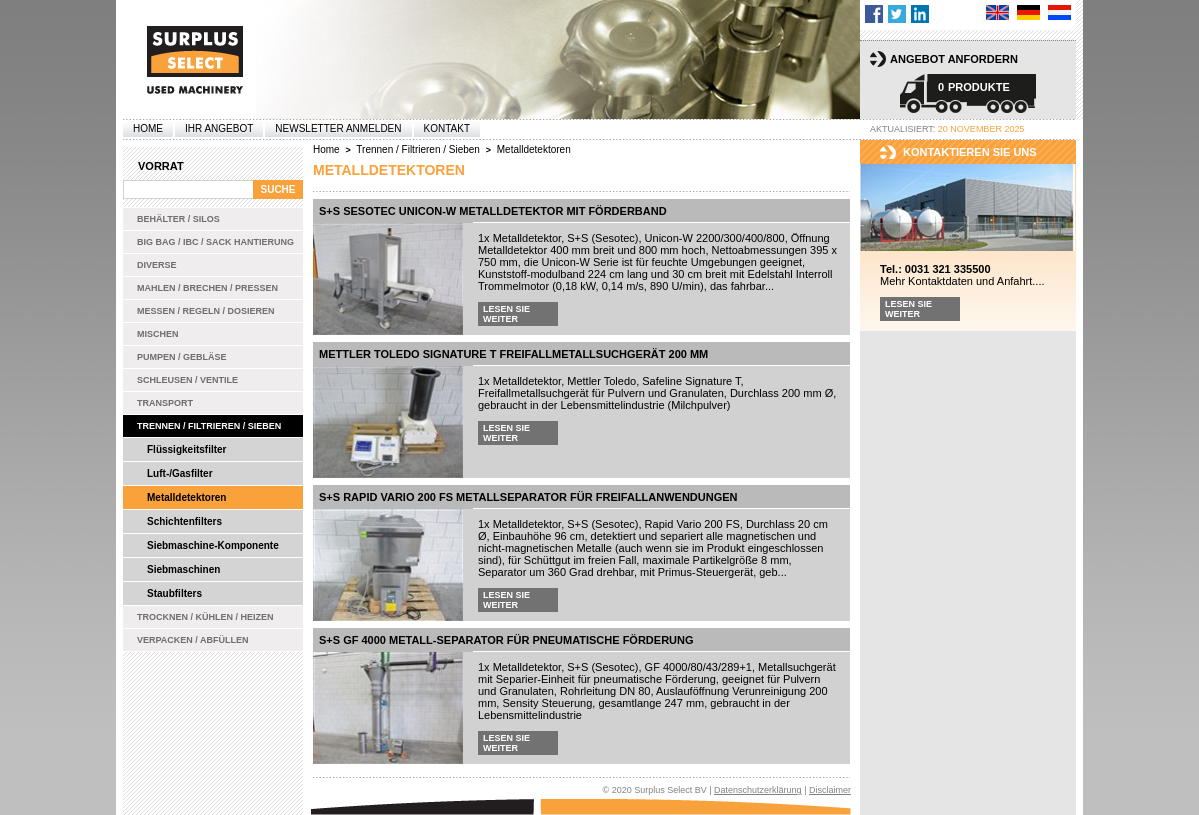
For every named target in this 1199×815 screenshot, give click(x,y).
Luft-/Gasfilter (180, 473)
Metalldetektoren (186, 497)
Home (148, 128)
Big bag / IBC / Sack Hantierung (215, 242)
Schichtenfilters (184, 521)
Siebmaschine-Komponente (213, 545)
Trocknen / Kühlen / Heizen (205, 617)
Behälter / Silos (178, 219)
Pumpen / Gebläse (182, 357)
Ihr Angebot (219, 128)
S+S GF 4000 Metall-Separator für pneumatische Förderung (506, 640)
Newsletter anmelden (338, 128)
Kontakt (447, 128)
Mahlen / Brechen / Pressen (207, 288)
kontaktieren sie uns (970, 152)
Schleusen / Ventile (187, 380)
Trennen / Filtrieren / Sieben (209, 426)
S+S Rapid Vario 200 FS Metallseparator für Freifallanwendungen (528, 497)
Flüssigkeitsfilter (186, 449)
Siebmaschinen (183, 569)
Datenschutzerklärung (758, 790)
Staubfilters (174, 593)
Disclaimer (830, 790)
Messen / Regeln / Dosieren (206, 311)
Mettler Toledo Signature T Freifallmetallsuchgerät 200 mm (513, 354)
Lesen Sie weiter (506, 314)
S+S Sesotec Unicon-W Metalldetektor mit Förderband (493, 211)
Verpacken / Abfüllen (193, 640)
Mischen (158, 334)
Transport (165, 403)
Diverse (157, 265)
